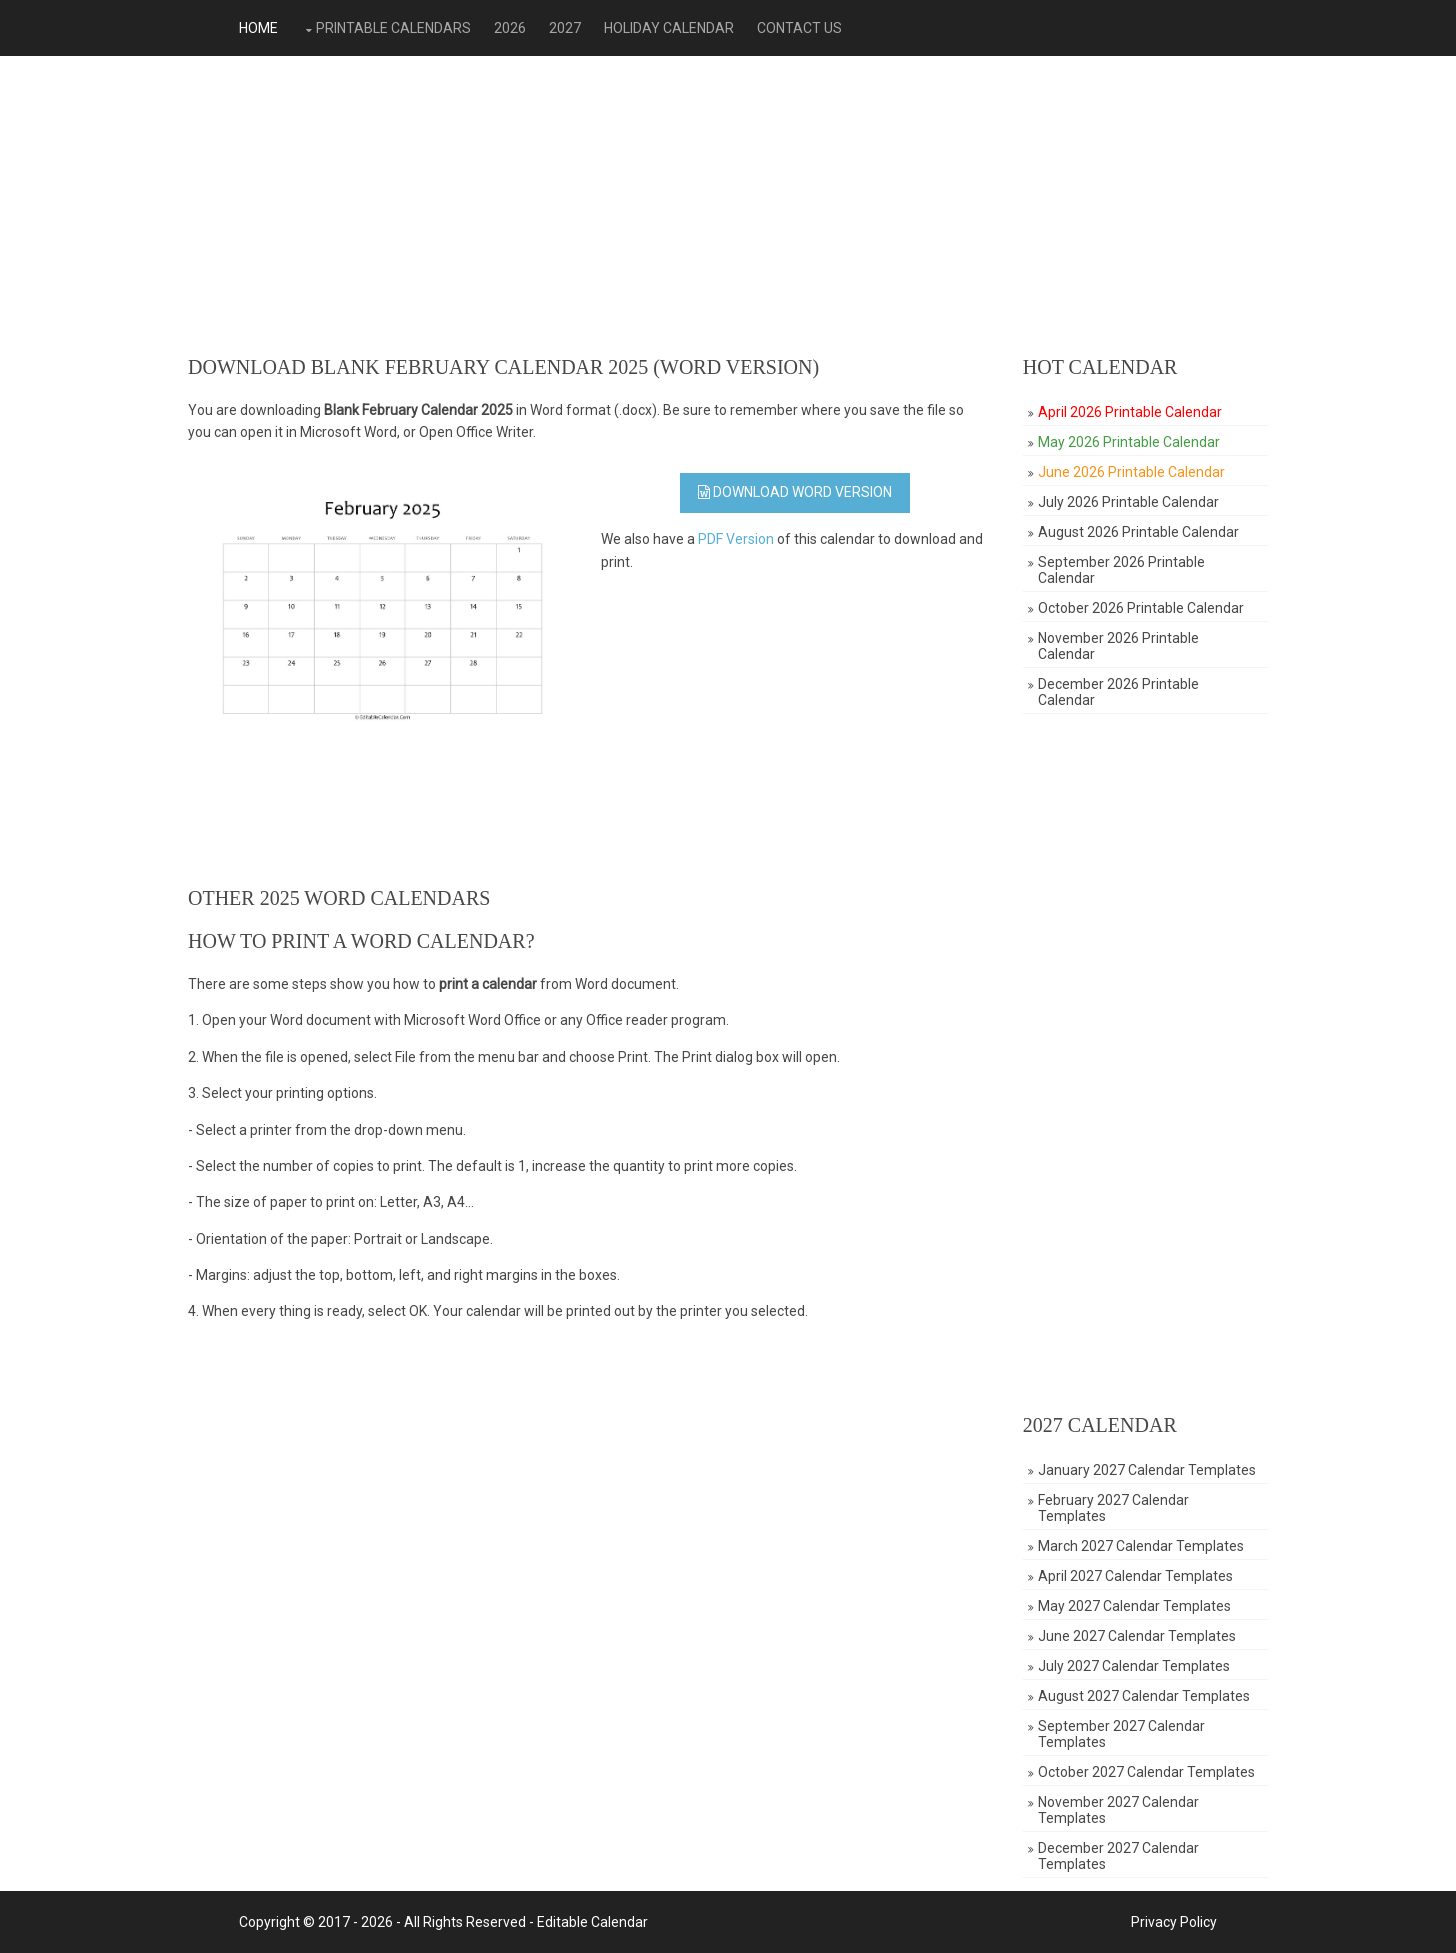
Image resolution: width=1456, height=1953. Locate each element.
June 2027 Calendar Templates (1137, 1636)
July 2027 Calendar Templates (1134, 1666)
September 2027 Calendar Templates (1121, 1734)
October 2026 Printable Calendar (1141, 608)
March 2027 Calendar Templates (1141, 1546)
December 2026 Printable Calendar (1118, 692)
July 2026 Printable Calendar (1128, 502)
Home (258, 28)
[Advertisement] (728, 206)
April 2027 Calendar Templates (1135, 1576)
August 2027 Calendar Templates (1144, 1696)
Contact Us (799, 28)
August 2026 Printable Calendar (1138, 532)
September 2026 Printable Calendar (1121, 570)
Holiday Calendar (669, 28)
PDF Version (736, 539)
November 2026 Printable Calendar (1118, 646)
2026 (510, 28)
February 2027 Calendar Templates (1113, 1508)
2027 (565, 28)
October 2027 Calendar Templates (1146, 1772)
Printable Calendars (393, 28)
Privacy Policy (1174, 1922)
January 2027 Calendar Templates (1147, 1470)
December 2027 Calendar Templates (1118, 1856)
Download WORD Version (795, 492)
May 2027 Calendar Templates (1134, 1606)
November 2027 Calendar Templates (1118, 1810)
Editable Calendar (592, 1922)
